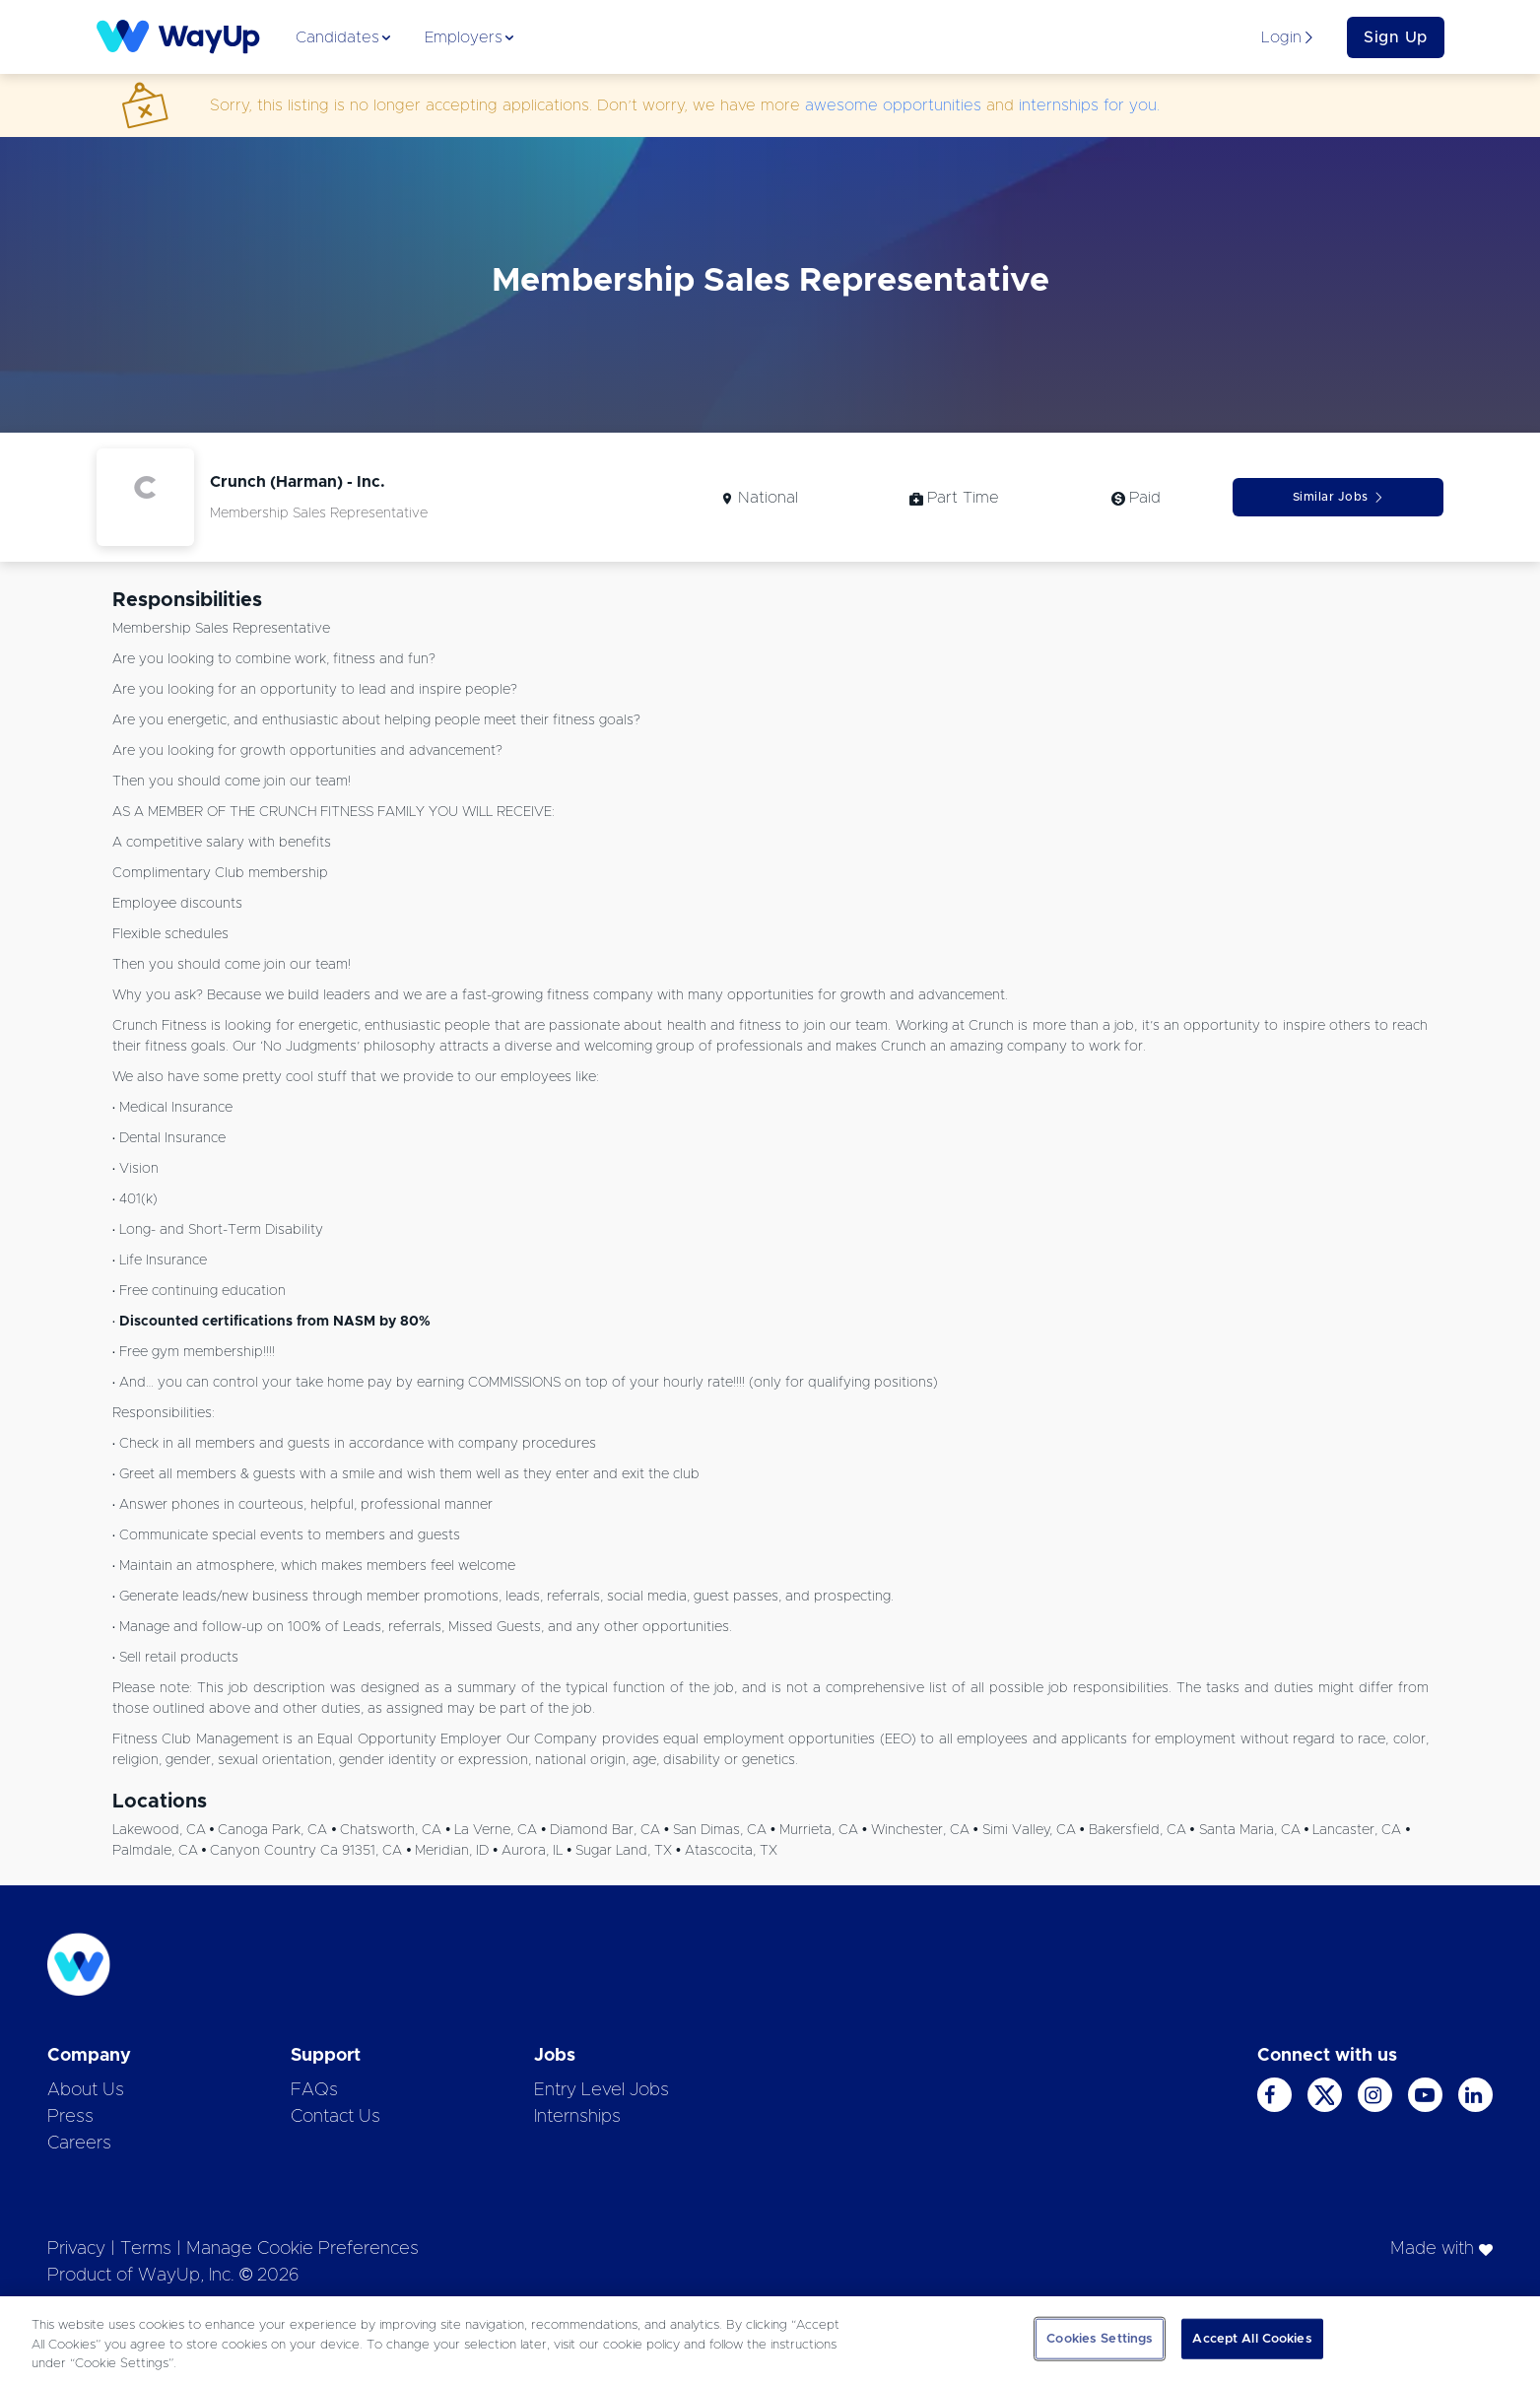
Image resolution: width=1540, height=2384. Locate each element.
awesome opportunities (893, 105)
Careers (79, 2143)
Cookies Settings (1099, 2338)
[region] (770, 2340)
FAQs (314, 2090)
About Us (85, 2090)
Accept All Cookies (1251, 2338)
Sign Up (1396, 37)
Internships (577, 2117)
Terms (145, 2249)
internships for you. (1089, 105)
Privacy (76, 2249)
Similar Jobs (1338, 497)
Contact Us (335, 2117)
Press (70, 2117)
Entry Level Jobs (601, 2090)
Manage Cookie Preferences (302, 2249)
